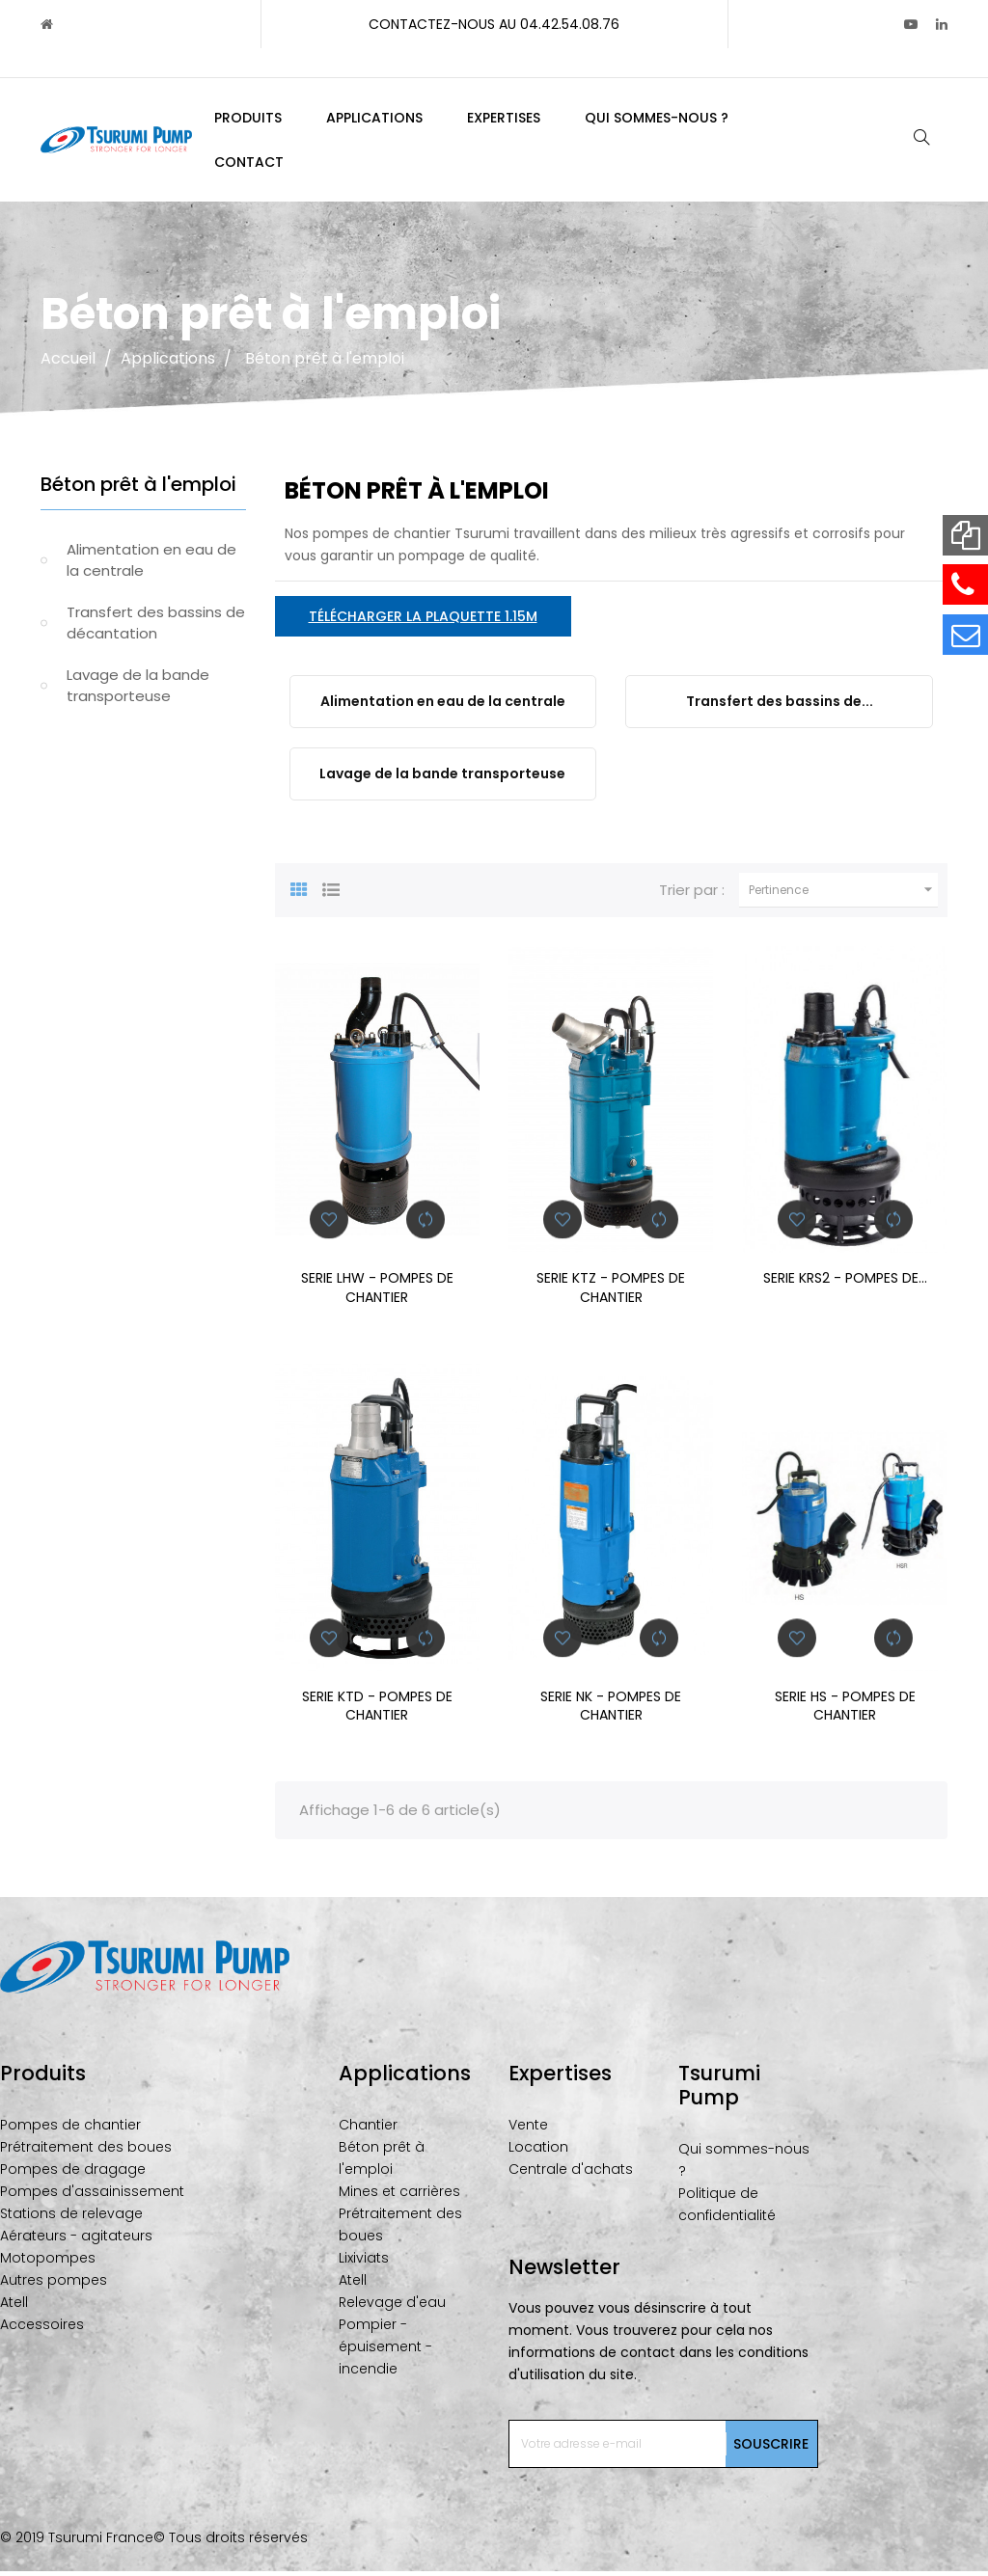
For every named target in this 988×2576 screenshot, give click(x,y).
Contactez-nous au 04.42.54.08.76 (494, 24)
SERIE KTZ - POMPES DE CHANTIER (610, 1292)
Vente (528, 2129)
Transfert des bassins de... (779, 706)
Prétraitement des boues (86, 2151)
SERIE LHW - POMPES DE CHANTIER (377, 1292)
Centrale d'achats (570, 2173)
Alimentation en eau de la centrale (151, 565)
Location (538, 2151)
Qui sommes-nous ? (744, 2164)
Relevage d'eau (392, 2307)
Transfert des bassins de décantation (156, 628)
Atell (14, 2307)
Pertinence (843, 895)
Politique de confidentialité (727, 2209)
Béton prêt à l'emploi (138, 488)
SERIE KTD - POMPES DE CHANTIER (377, 1711)
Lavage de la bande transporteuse (138, 690)
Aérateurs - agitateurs (76, 2240)
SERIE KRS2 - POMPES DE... (845, 1282)
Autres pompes (53, 2284)
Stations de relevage (71, 2218)
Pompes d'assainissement (92, 2196)
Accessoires (42, 2329)
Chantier (368, 2129)
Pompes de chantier (70, 2129)
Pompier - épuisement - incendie (385, 2351)
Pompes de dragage (73, 2173)
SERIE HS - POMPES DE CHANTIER (845, 1711)
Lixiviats (364, 2262)
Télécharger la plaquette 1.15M (423, 621)
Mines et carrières (399, 2196)
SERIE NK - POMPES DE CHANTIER (610, 1711)
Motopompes (48, 2262)
